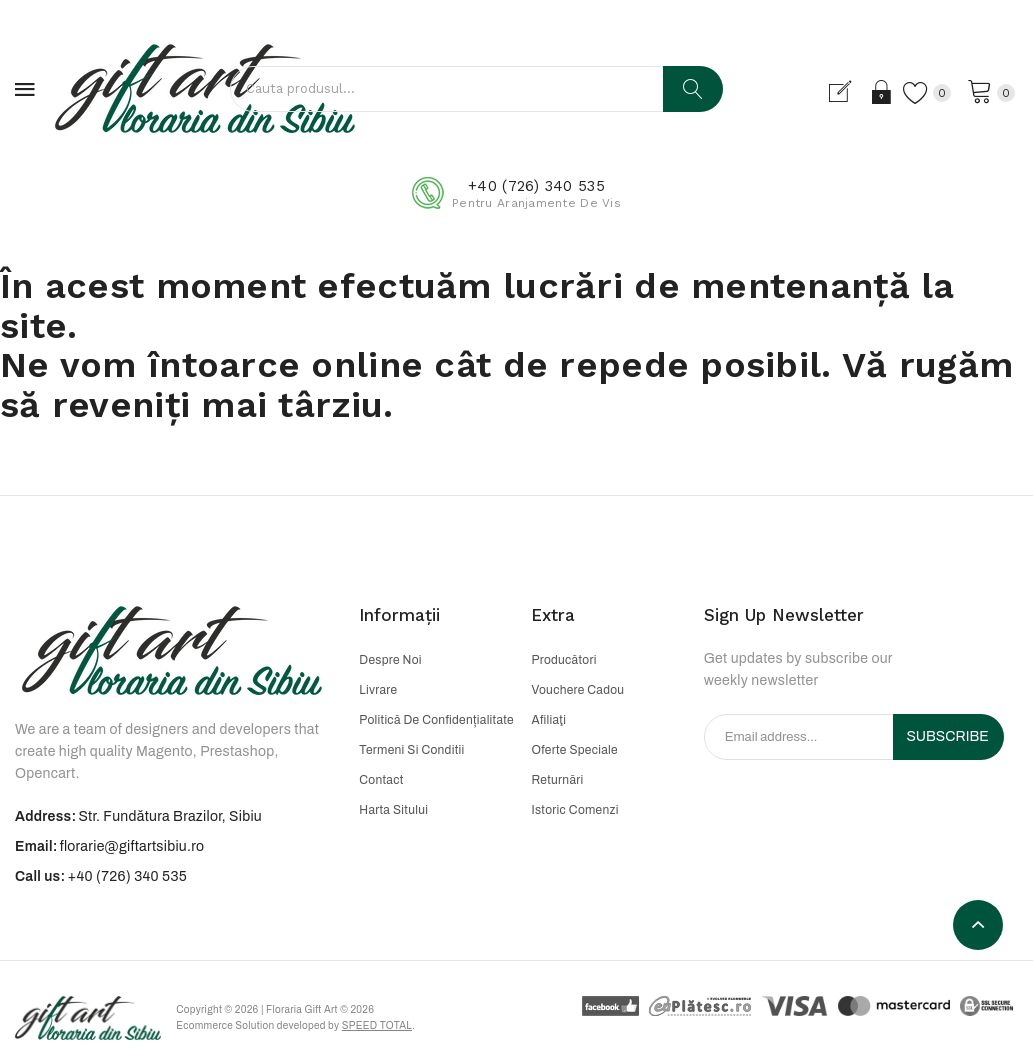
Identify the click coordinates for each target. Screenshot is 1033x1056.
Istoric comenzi (574, 810)
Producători (563, 660)
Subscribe (947, 736)
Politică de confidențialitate (436, 720)
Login (880, 92)
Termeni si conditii (411, 750)
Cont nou (845, 92)
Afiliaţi (548, 720)
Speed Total (380, 1026)
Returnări (557, 780)
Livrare (378, 690)
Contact (381, 780)
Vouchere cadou (577, 690)
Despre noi (390, 660)
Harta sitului (393, 810)
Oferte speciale (574, 750)
